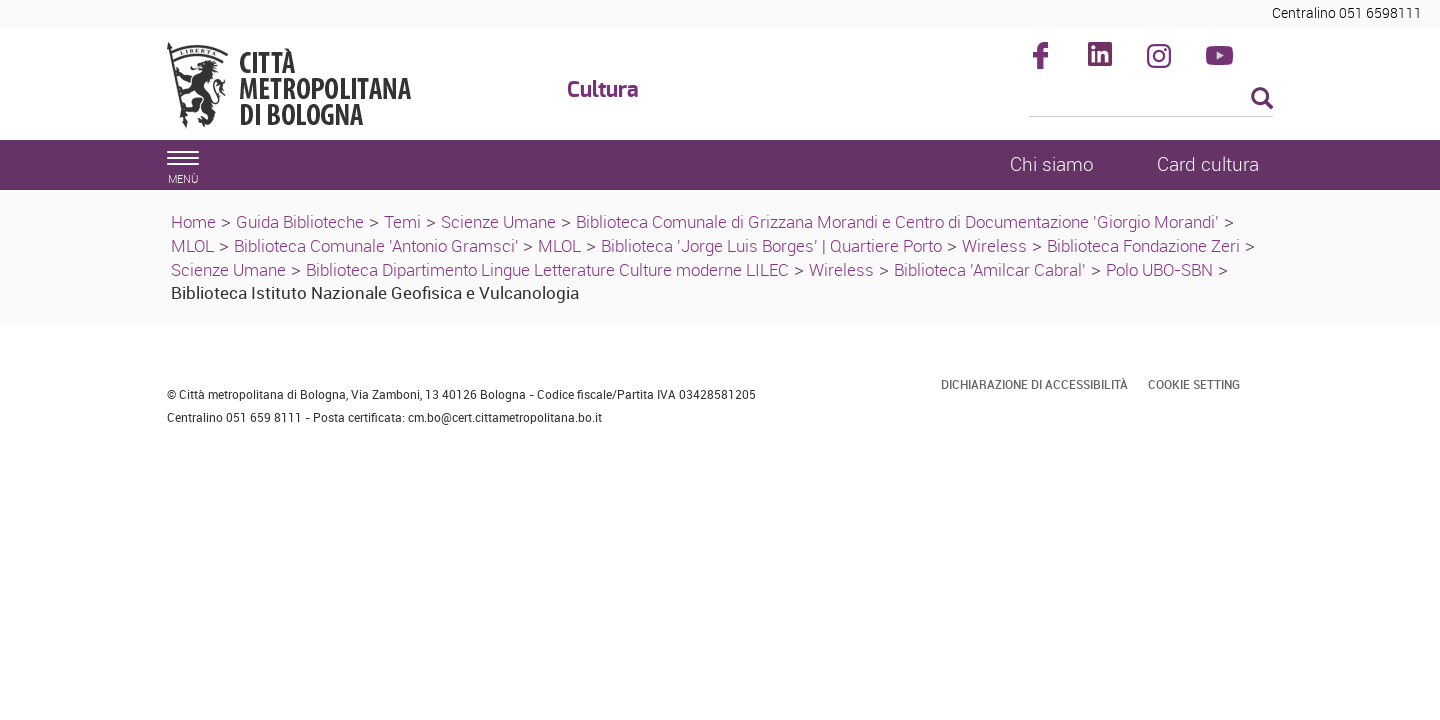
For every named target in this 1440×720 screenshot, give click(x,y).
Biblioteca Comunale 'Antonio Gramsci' (378, 245)
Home (193, 221)
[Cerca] (1151, 100)
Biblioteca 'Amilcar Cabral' (990, 269)
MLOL (192, 245)
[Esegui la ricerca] (1262, 99)
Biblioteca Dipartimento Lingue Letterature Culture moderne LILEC (547, 269)
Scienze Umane (498, 221)
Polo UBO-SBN (1159, 269)
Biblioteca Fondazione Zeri (1143, 245)
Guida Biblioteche (300, 221)
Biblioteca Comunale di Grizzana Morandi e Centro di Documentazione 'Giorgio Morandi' (897, 221)
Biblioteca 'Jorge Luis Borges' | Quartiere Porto (771, 245)
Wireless (994, 245)
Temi (402, 221)
